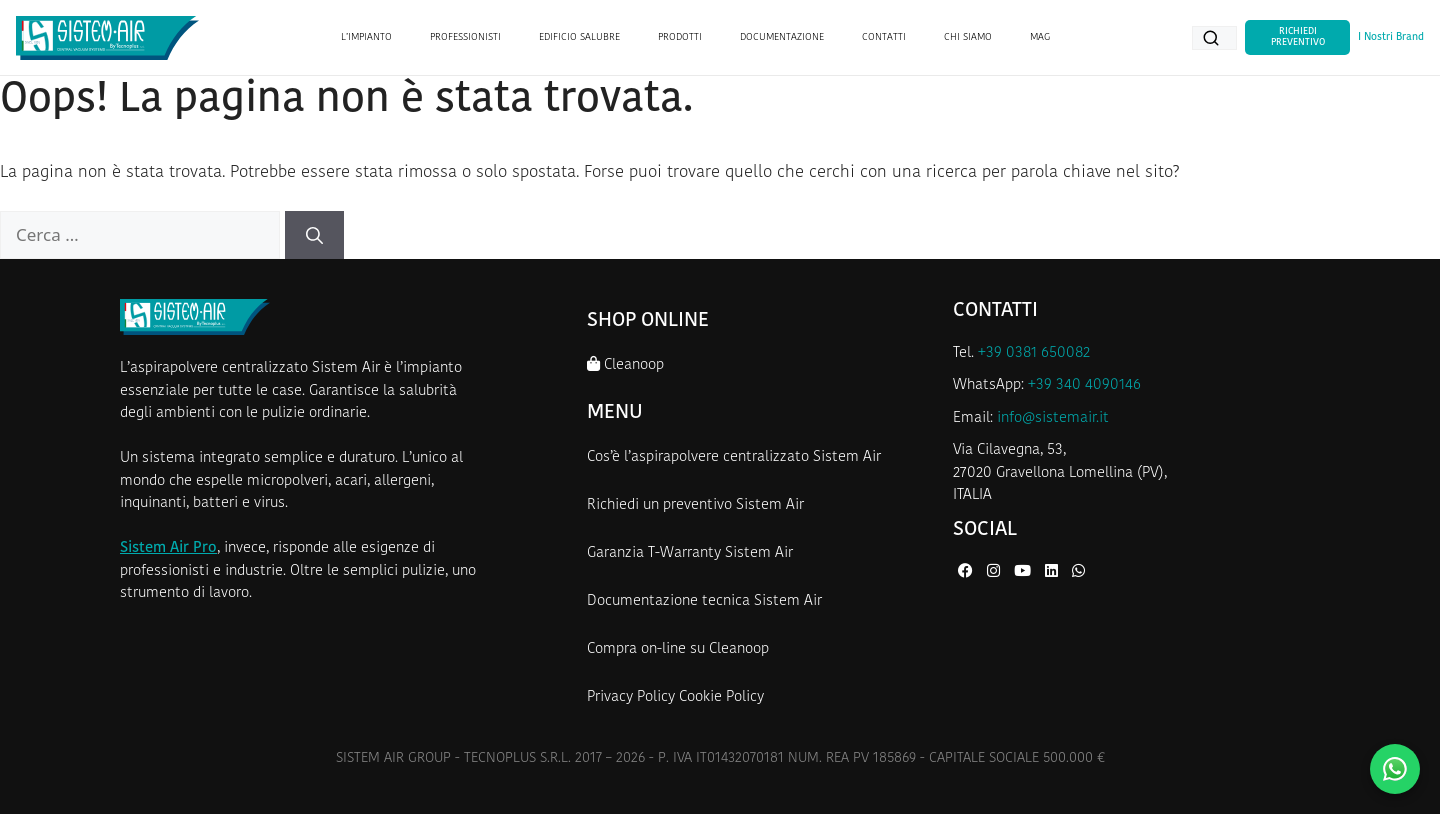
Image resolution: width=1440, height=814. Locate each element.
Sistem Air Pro (168, 548)
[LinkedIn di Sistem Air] (1053, 572)
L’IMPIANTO (366, 37)
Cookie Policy (721, 697)
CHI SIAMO (968, 37)
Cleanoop (625, 364)
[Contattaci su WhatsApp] (1395, 769)
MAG (1040, 37)
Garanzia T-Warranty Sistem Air (690, 553)
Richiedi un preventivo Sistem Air (695, 505)
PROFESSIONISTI (465, 37)
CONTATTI (884, 37)
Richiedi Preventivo (1298, 36)
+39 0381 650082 (1034, 353)
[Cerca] (314, 235)
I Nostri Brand (1391, 37)
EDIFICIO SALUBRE (579, 37)
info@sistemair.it (1053, 418)
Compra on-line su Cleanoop (678, 649)
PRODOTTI (680, 37)
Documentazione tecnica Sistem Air (704, 601)
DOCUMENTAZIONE (782, 37)
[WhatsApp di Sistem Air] (1078, 572)
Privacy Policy (631, 697)
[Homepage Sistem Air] (107, 38)
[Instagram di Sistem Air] (995, 572)
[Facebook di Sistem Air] (967, 572)
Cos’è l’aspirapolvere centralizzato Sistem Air (734, 457)
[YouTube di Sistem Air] (1024, 572)
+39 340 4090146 (1084, 385)
